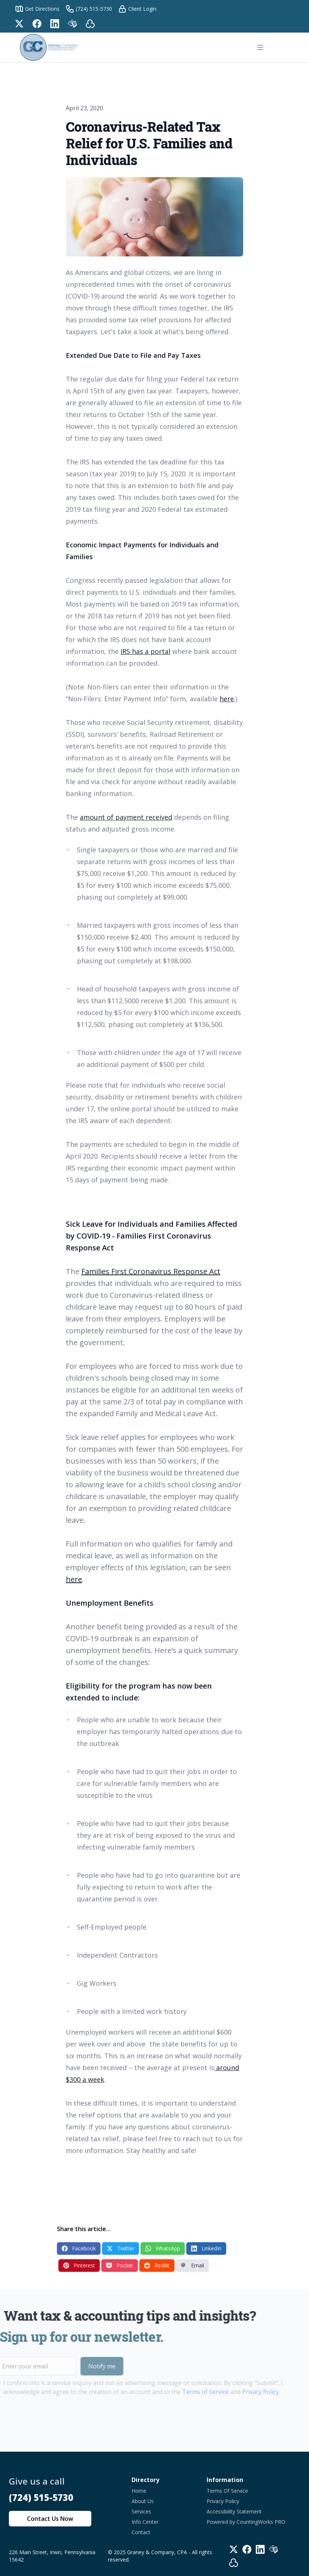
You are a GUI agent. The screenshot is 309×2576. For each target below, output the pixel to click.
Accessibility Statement (234, 2511)
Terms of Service (189, 2392)
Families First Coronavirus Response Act (150, 1271)
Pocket (119, 2265)
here (227, 698)
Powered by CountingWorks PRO (246, 2521)
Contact (141, 2532)
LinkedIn (206, 2248)
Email (192, 2265)
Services (141, 2511)
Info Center (145, 2521)
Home (139, 2490)
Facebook (79, 2248)
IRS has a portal (145, 651)
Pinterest (79, 2265)
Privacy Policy (243, 2392)
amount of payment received (126, 817)
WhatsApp (162, 2248)
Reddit (157, 2265)
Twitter (120, 2248)
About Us (143, 2501)
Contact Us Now (50, 2519)
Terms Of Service (227, 2490)
